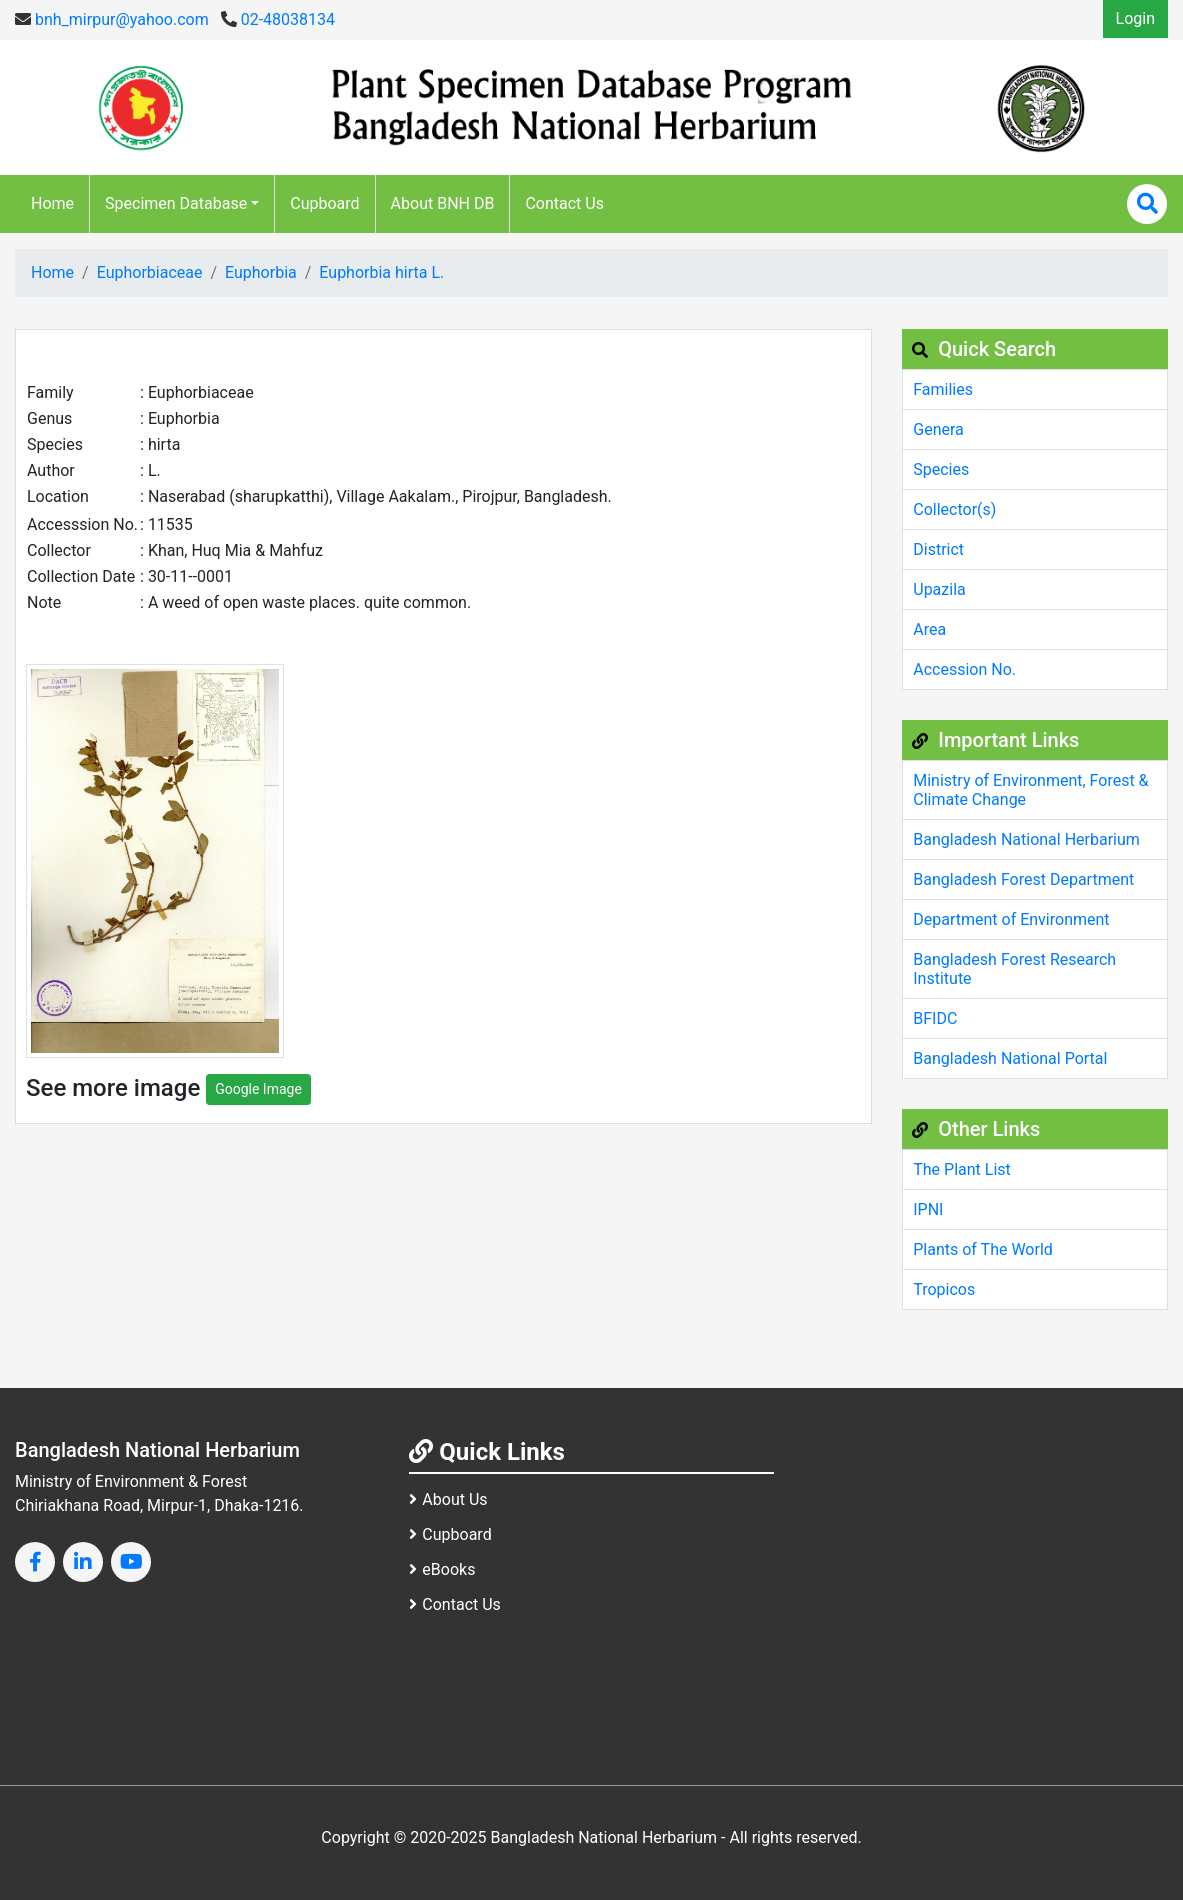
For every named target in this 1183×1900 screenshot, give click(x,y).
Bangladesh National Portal (1010, 1058)
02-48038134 (278, 19)
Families (943, 389)
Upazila (939, 589)
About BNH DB (443, 203)
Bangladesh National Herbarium (1026, 839)
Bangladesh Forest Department (1023, 879)
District (938, 549)
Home (52, 203)
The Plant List (962, 1169)
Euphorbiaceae (150, 272)
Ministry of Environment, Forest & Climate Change (1030, 790)
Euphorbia (261, 272)
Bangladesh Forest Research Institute (1014, 969)
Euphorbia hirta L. (381, 272)
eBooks (442, 1569)
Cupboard (324, 203)
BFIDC (935, 1018)
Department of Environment (1011, 919)
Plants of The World (983, 1249)
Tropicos (944, 1289)
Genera (938, 429)
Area (929, 629)
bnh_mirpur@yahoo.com (112, 19)
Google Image (258, 1089)
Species (941, 469)
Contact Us (564, 203)
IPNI (928, 1209)
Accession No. (964, 669)
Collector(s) (954, 509)
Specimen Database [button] (176, 203)
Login (1135, 18)
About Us (448, 1499)
